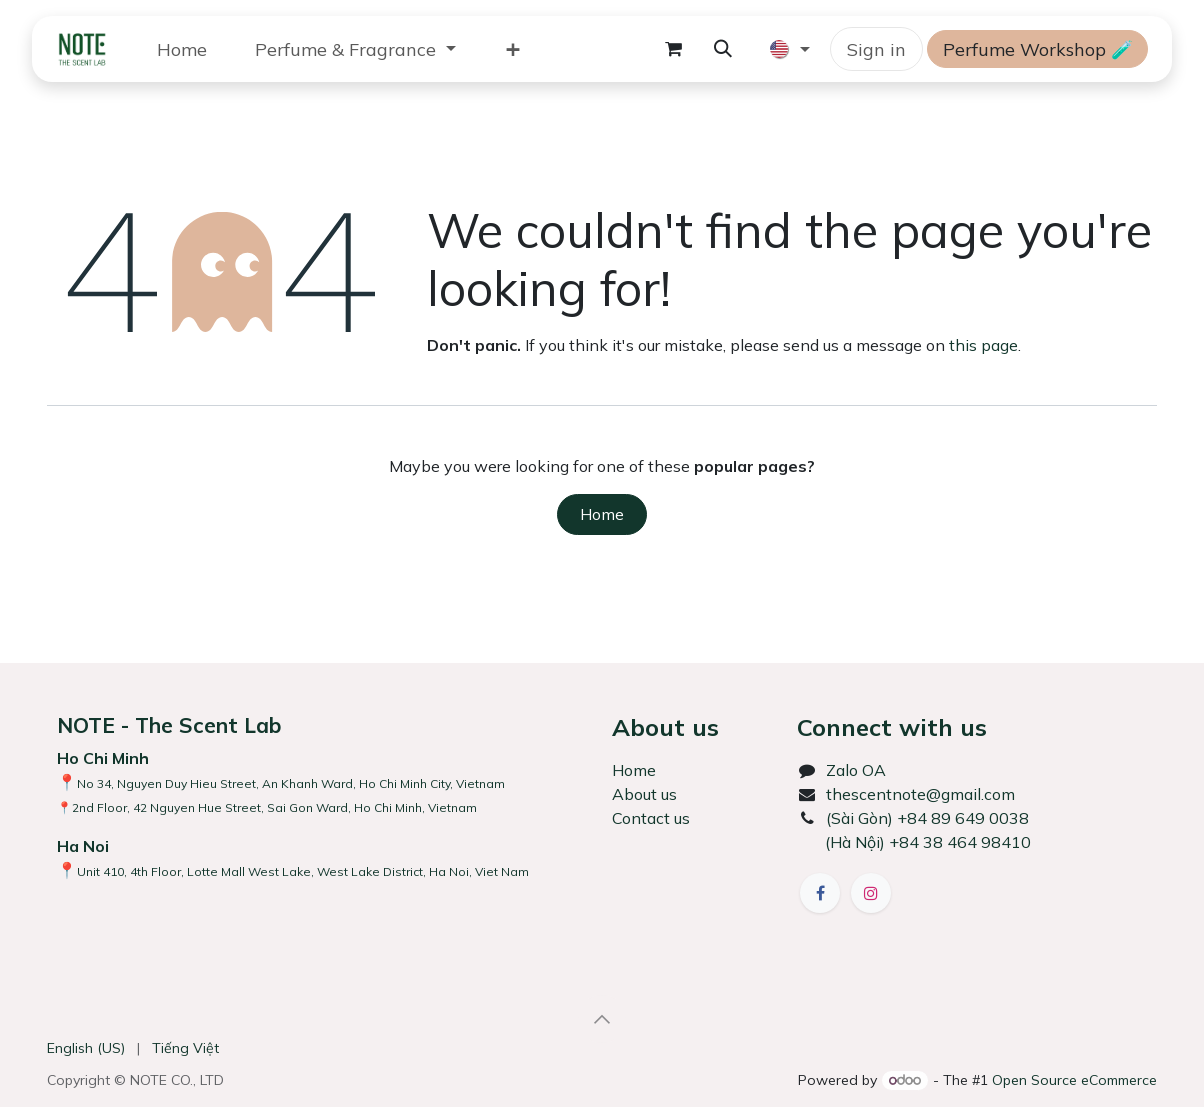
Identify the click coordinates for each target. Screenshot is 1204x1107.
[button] (723, 49)
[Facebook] (820, 893)
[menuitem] (182, 49)
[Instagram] (871, 893)
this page (983, 345)
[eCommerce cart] (673, 49)
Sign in (876, 49)
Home (602, 514)
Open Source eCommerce (1074, 1080)
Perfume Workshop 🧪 (1038, 49)
